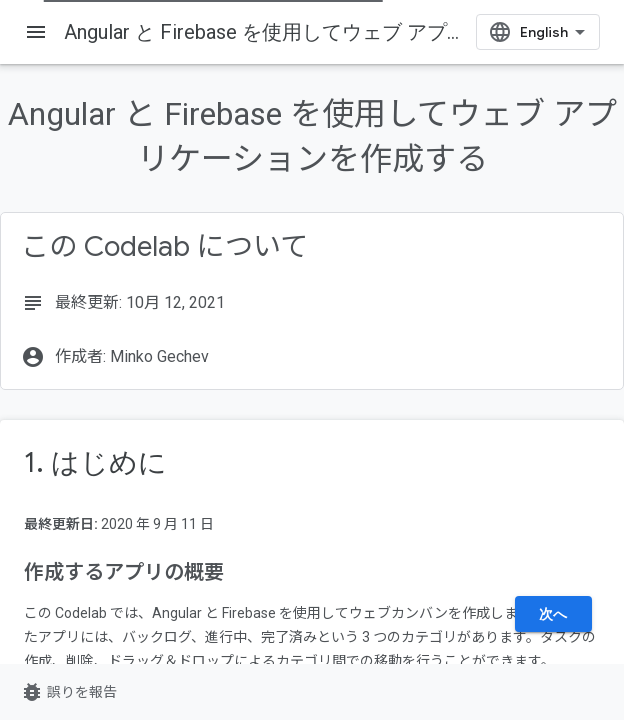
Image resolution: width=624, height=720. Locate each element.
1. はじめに (95, 462)
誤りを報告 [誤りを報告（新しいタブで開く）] (68, 692)
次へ (553, 614)
